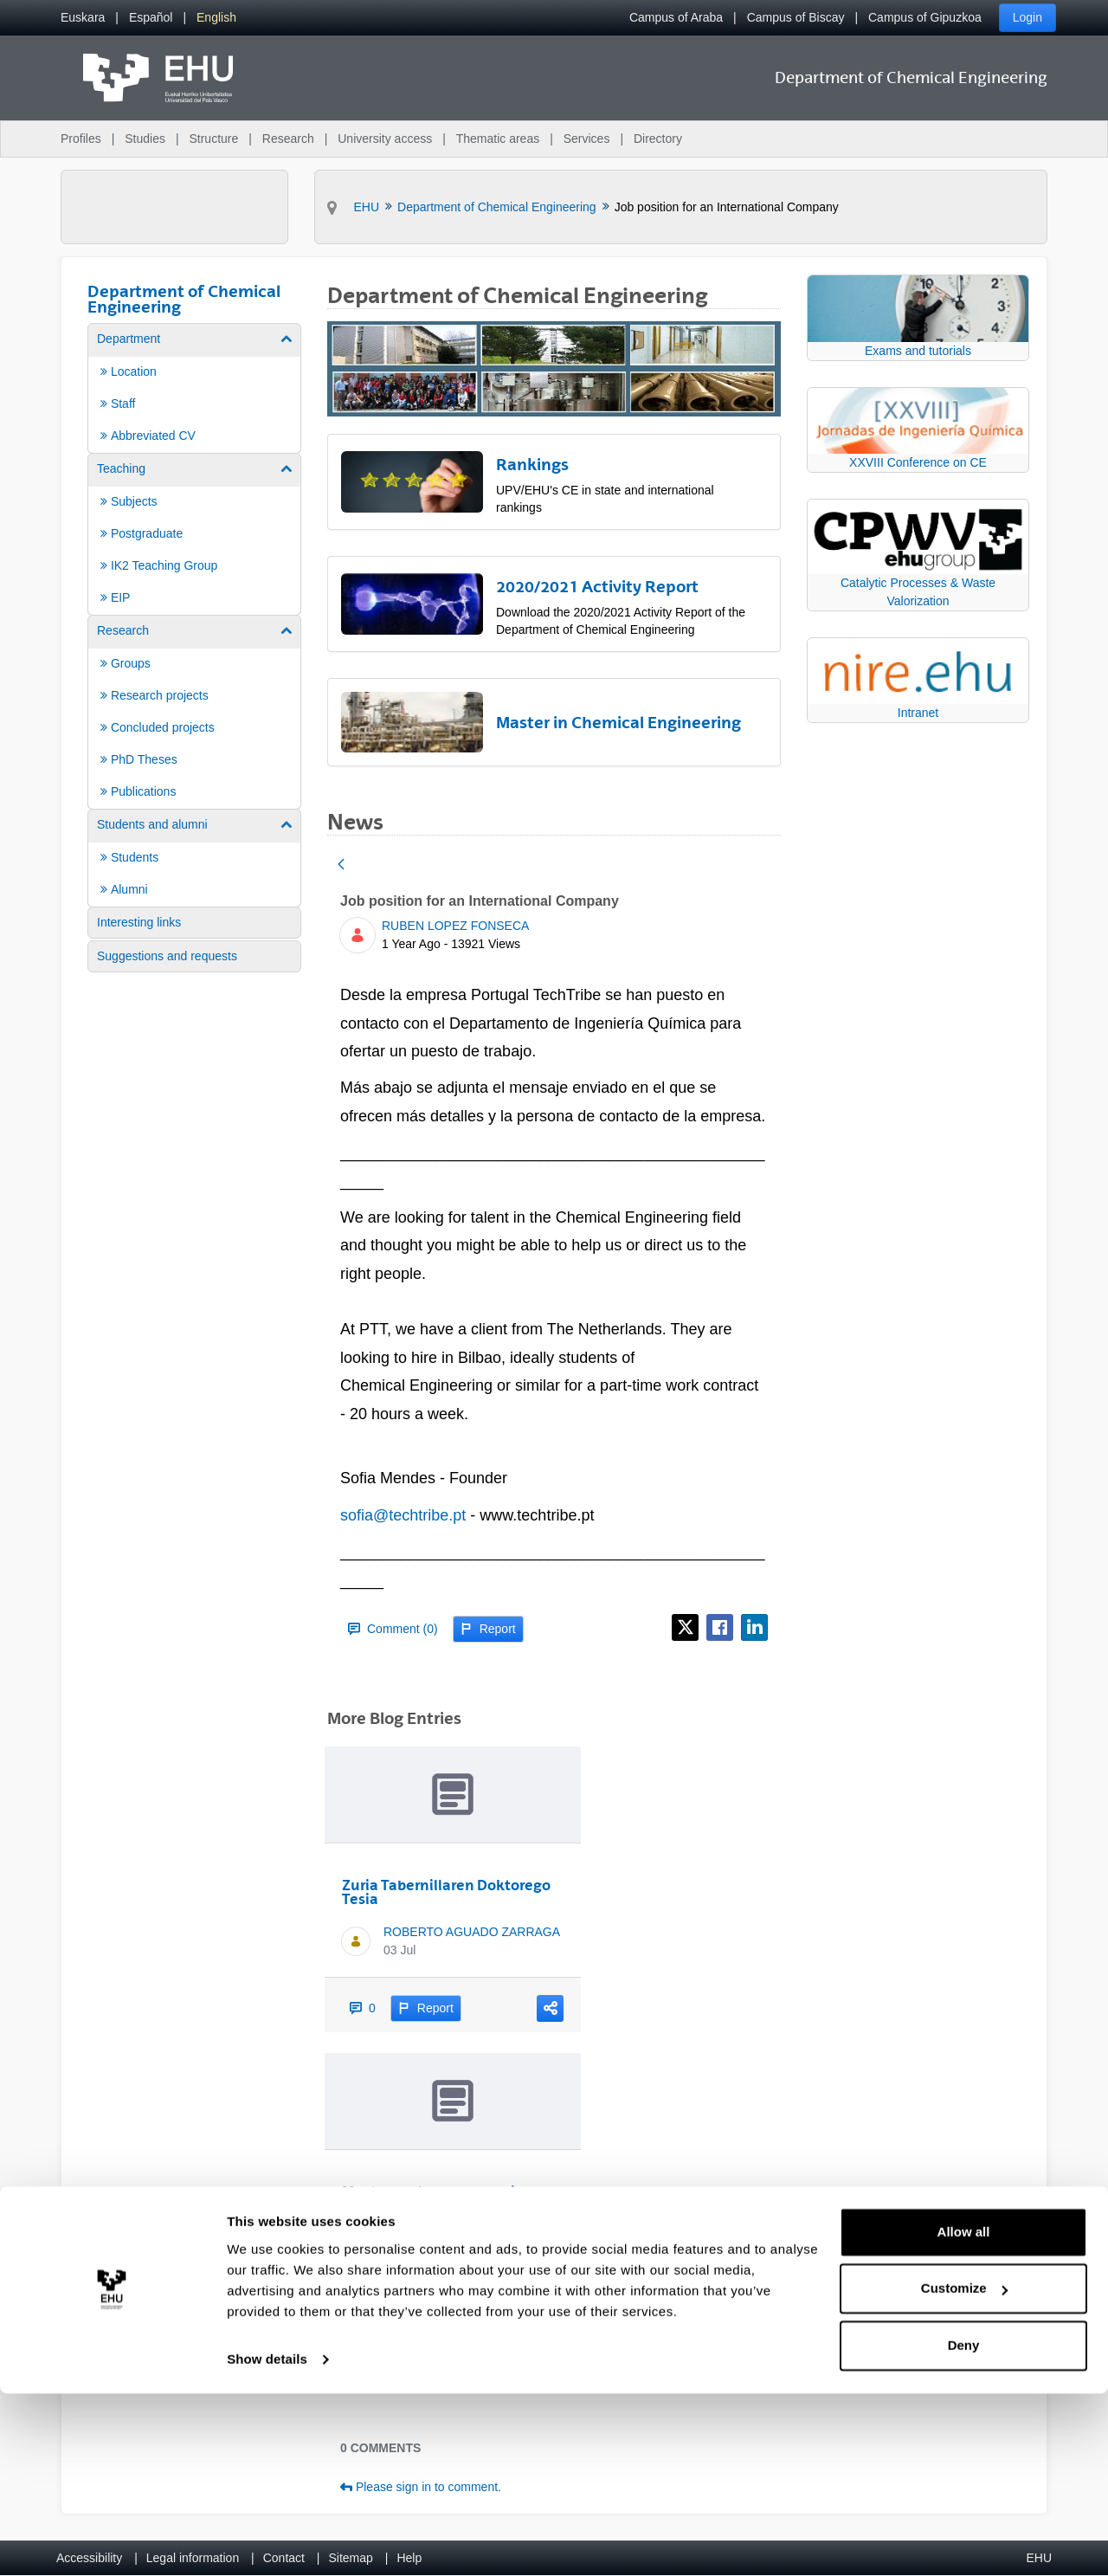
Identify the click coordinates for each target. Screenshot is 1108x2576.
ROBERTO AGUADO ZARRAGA (471, 1932)
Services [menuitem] (587, 138)
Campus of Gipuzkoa (925, 17)
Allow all (963, 2414)
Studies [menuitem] (145, 138)
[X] (685, 1627)
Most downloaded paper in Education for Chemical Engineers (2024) (433, 2205)
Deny (964, 2528)
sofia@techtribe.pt (403, 1515)
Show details (267, 2541)
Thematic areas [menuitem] (497, 138)
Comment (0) (393, 1629)
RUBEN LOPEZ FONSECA (455, 926)
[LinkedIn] (754, 1627)
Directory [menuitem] (658, 138)
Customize (964, 2470)
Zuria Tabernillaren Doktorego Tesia (446, 1892)
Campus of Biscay (796, 17)
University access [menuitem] (385, 138)
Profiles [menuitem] (81, 138)
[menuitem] (82, 18)
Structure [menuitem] (213, 138)
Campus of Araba (676, 17)
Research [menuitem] (288, 138)
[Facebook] (719, 1627)
